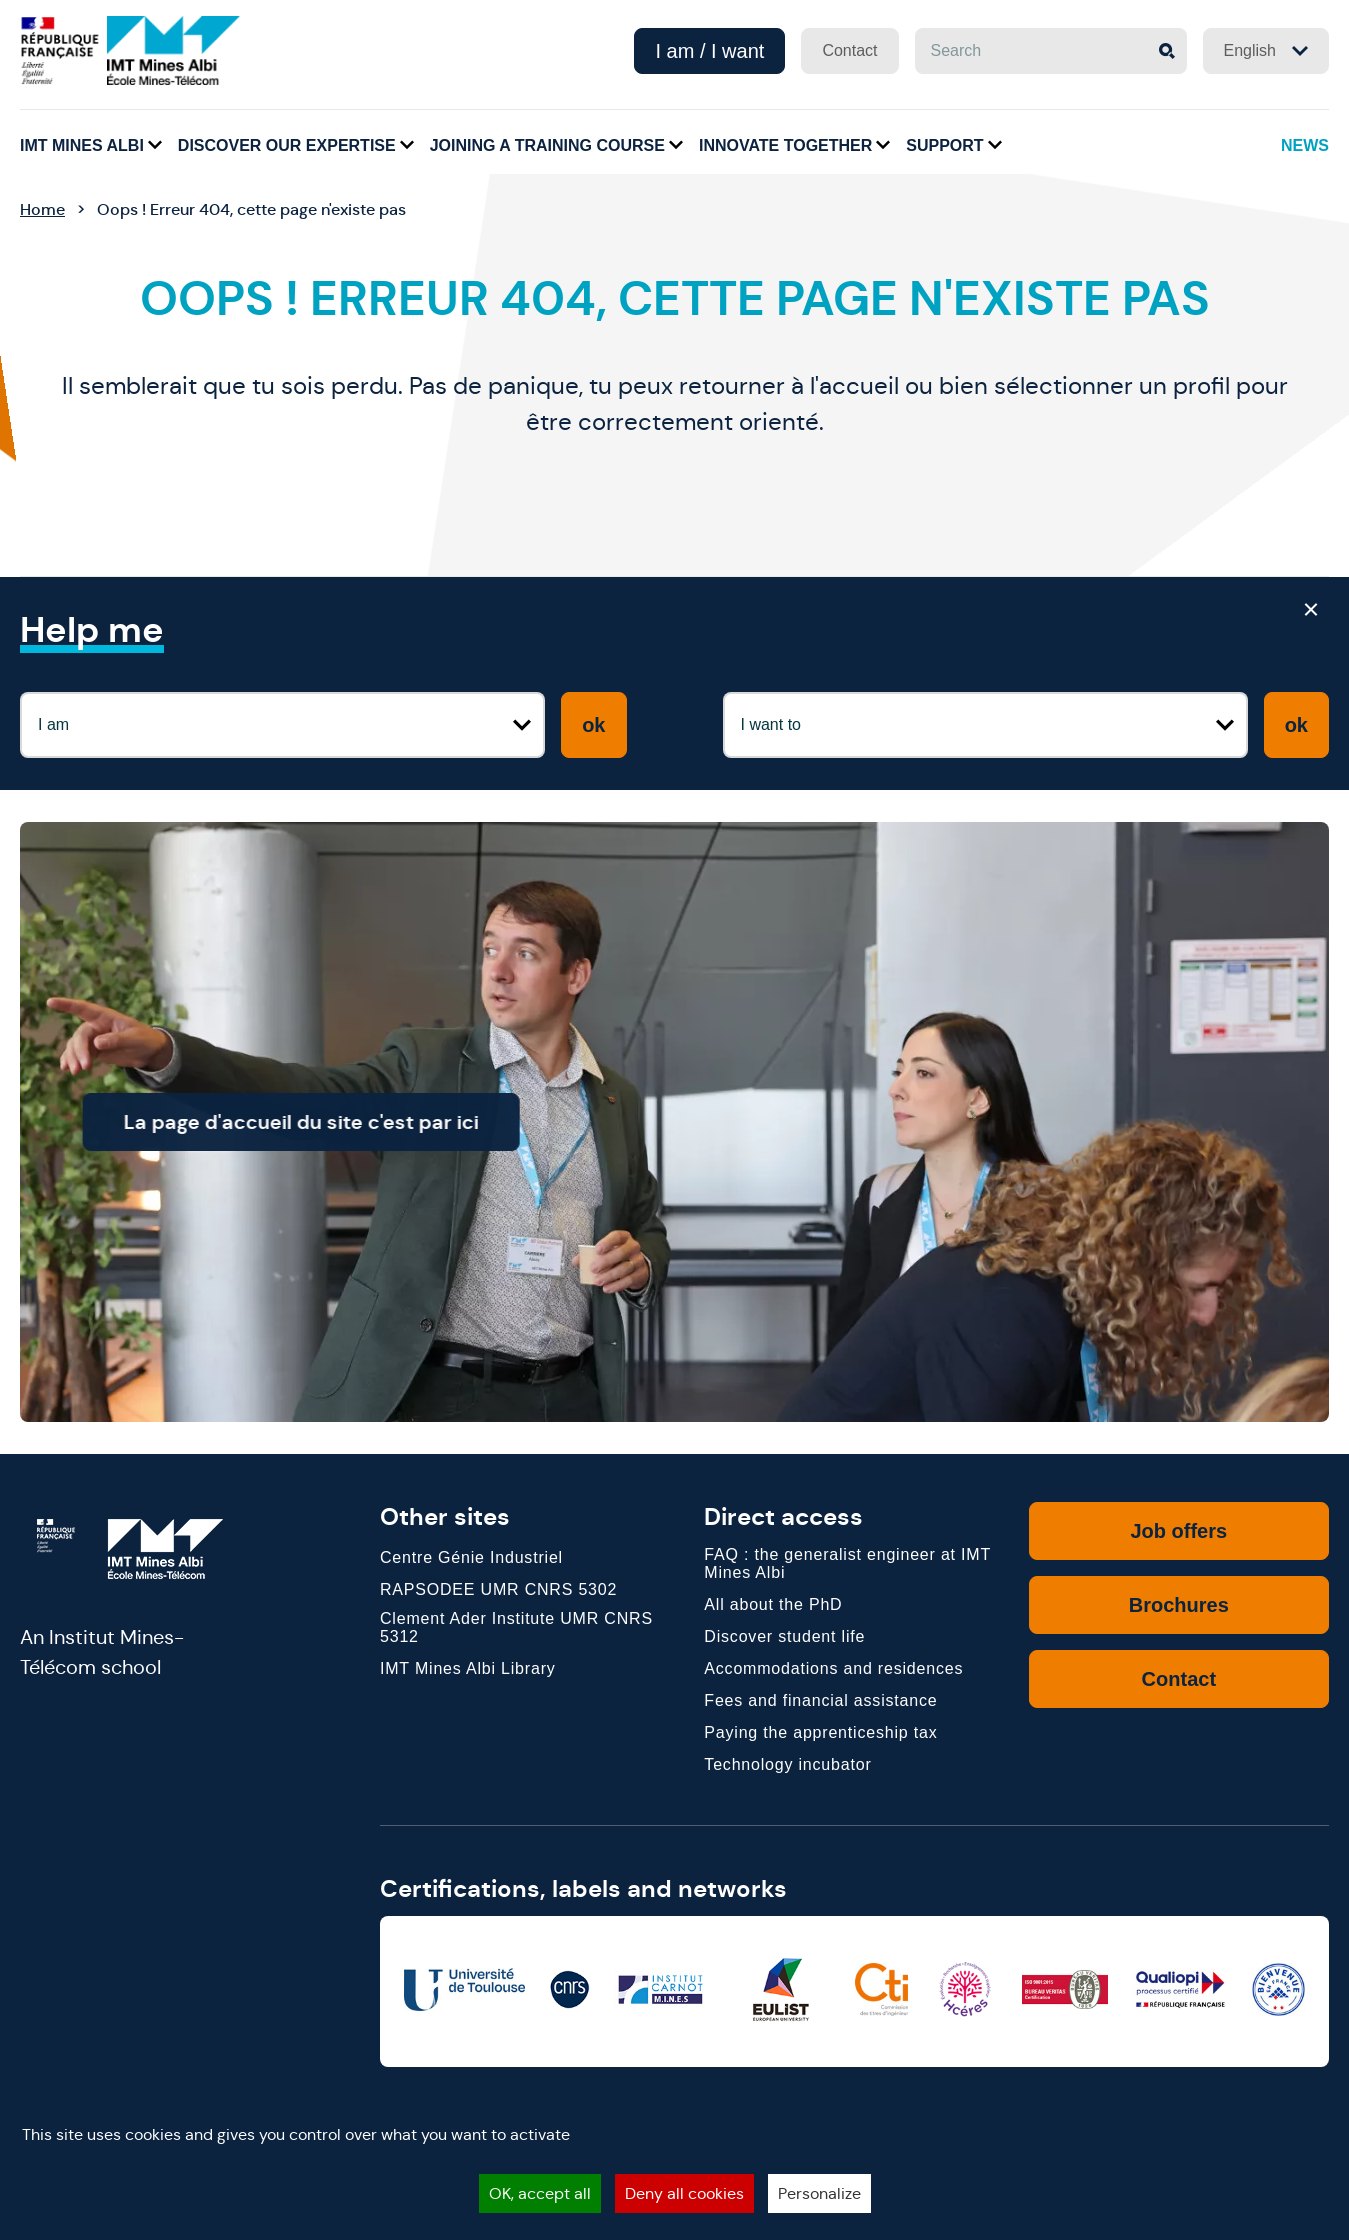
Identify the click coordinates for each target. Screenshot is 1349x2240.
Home (42, 209)
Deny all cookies (684, 2193)
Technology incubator (787, 1764)
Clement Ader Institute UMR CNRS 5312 (516, 1627)
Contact (849, 50)
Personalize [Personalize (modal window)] (819, 2193)
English (1266, 50)
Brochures (1179, 1605)
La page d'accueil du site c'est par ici (348, 1122)
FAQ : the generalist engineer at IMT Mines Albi (847, 1563)
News (1305, 145)
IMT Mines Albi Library (468, 1668)
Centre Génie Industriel (471, 1557)
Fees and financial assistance (820, 1700)
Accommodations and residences (833, 1668)
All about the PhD (773, 1604)
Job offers (1178, 1531)
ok (593, 725)
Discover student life (784, 1636)
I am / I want (709, 51)
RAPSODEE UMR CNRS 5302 (498, 1589)
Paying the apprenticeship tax (820, 1732)
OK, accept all (540, 2193)
